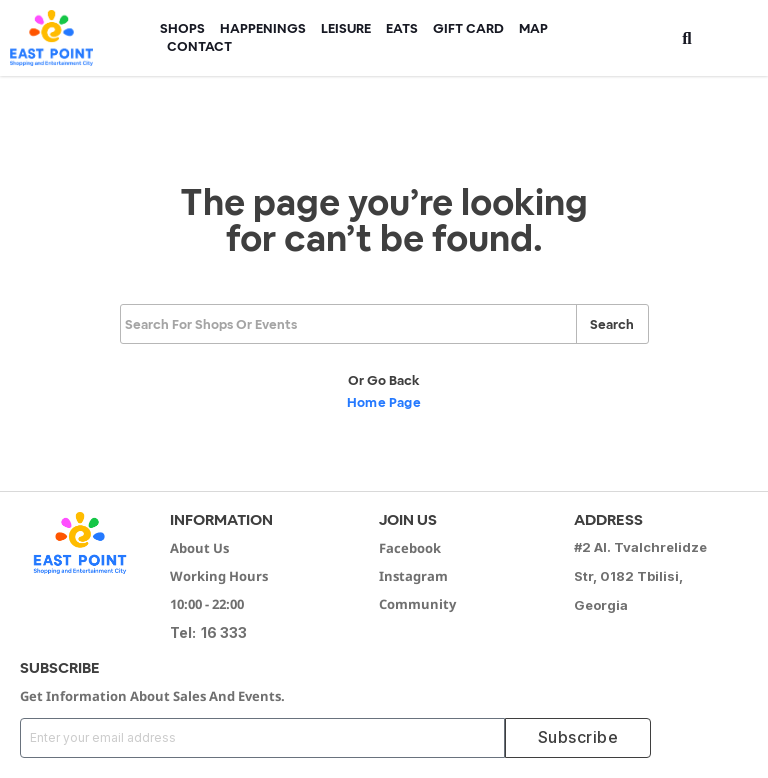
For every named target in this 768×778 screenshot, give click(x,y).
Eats (402, 28)
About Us (199, 548)
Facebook (410, 548)
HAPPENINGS (263, 28)
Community (417, 604)
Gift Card (468, 28)
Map (533, 28)
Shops (182, 28)
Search (612, 324)
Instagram (413, 576)
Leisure (346, 28)
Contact (199, 46)
